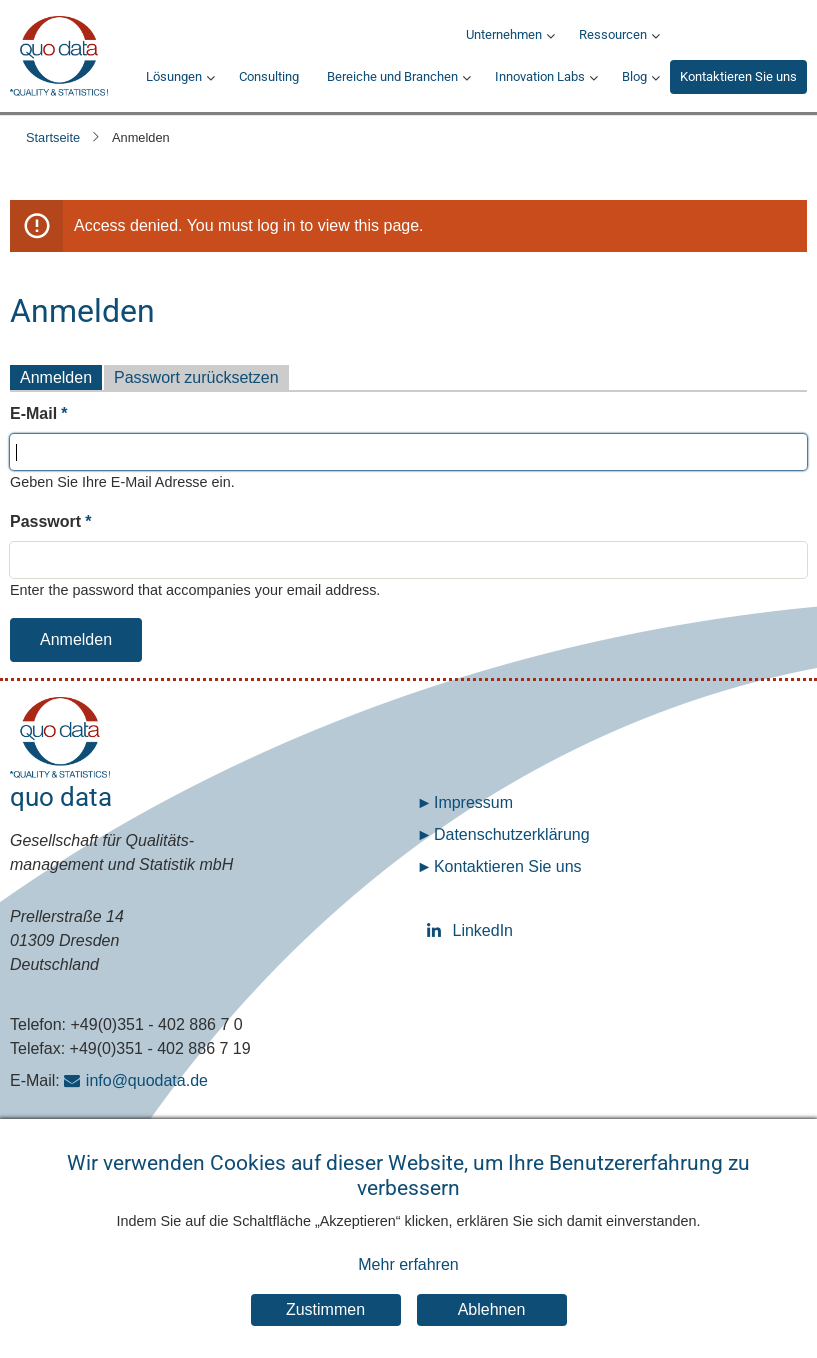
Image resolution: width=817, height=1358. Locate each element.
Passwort (45, 521)
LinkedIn (438, 930)
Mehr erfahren (408, 1267)
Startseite (53, 137)
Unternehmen (504, 34)
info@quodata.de (147, 1080)
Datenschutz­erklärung (512, 834)
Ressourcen (613, 34)
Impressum (473, 802)
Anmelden (56, 377)
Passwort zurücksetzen (196, 377)
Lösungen (174, 76)
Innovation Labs (540, 76)
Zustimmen (325, 1312)
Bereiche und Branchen (392, 76)
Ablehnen (492, 1312)
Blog (634, 76)
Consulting (269, 76)
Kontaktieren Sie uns (738, 76)
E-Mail (33, 413)
